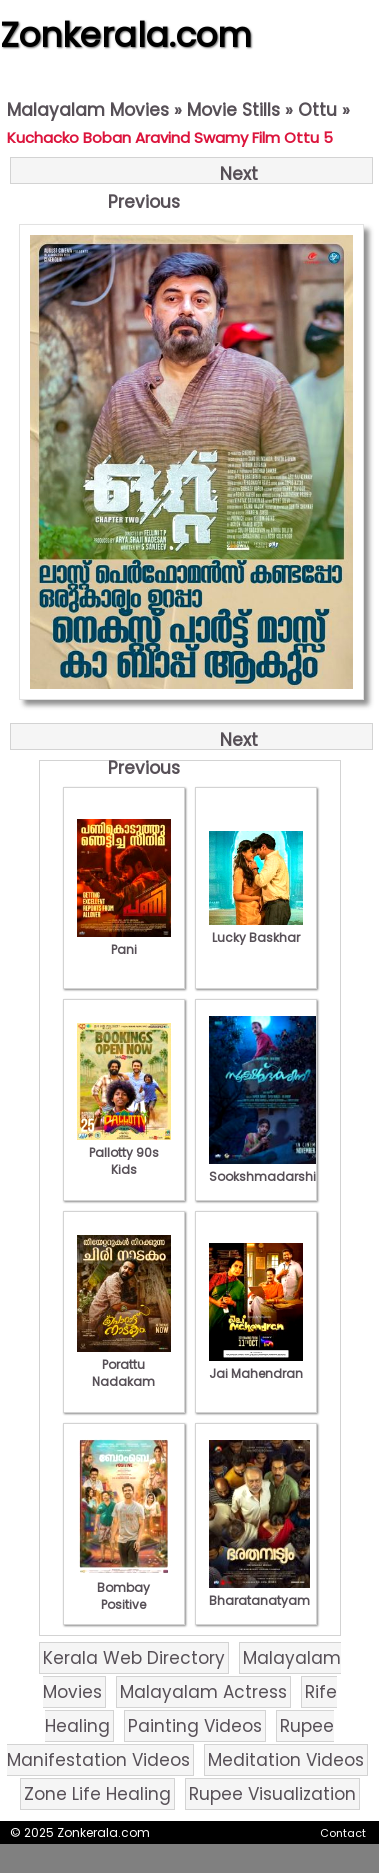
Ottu (317, 110)
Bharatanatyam (259, 1592)
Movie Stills (233, 110)
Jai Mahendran (256, 1365)
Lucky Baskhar (256, 929)
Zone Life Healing (97, 1794)
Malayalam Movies (88, 110)
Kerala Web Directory (134, 1658)
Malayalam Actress (203, 1692)
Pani (124, 941)
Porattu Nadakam (124, 1364)
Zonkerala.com (126, 35)
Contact (343, 1833)
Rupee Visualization (272, 1794)
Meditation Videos (286, 1760)
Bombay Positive (124, 1587)
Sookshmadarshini (268, 1168)
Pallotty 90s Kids (124, 1152)
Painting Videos (195, 1726)
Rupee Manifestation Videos (171, 1743)
